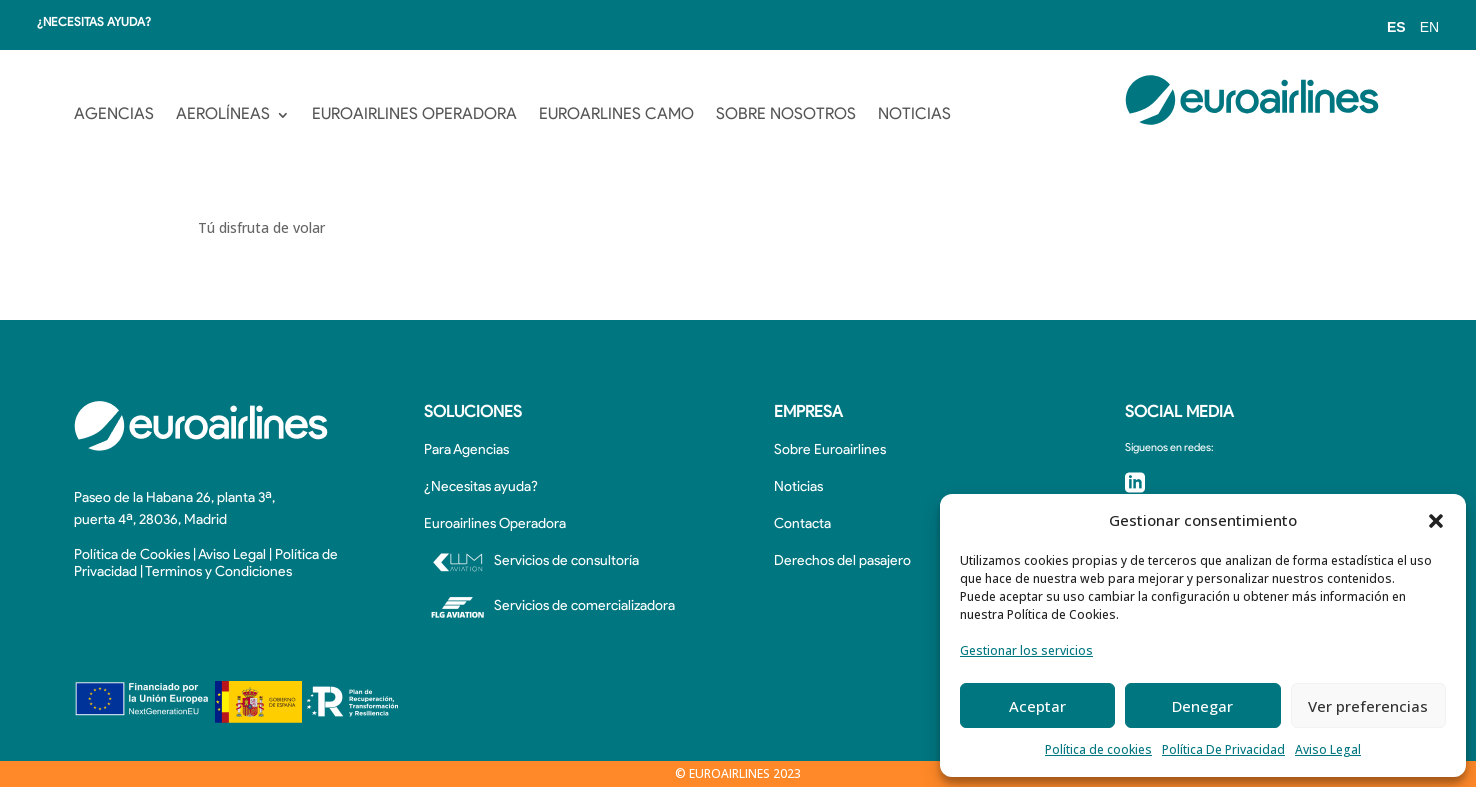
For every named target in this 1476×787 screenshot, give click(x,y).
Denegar (1202, 706)
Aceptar (1037, 706)
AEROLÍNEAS (223, 115)
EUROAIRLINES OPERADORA (414, 115)
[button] (1436, 521)
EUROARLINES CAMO (616, 115)
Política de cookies (1098, 749)
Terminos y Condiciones (218, 572)
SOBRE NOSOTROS (786, 115)
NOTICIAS (914, 115)
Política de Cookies (132, 555)
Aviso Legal (1328, 749)
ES (1396, 27)
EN (1429, 27)
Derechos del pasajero (842, 561)
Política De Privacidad (1223, 749)
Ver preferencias (1368, 706)
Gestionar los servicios (1026, 650)
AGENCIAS (114, 115)
